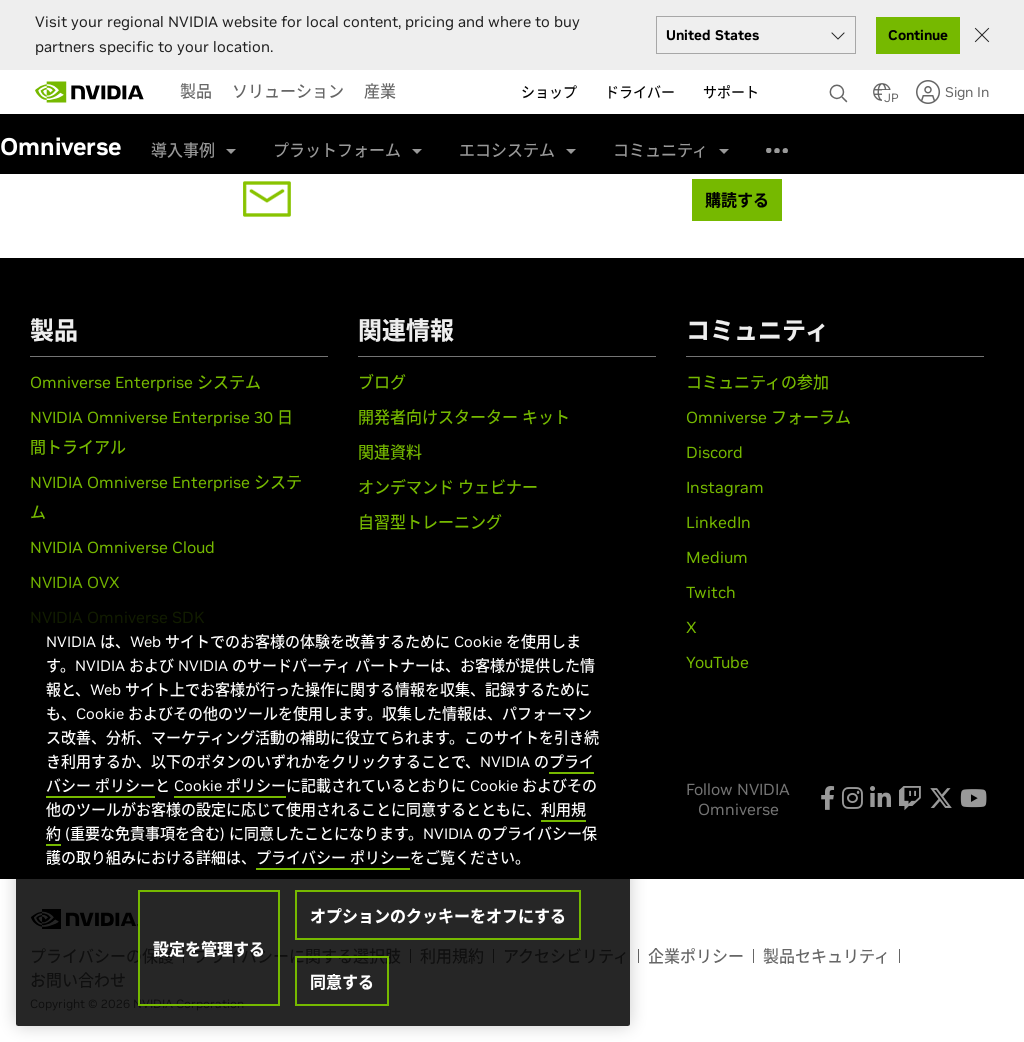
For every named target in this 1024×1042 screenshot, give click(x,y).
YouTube (717, 662)
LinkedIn (718, 522)
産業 (380, 91)
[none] (841, 84)
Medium (717, 557)
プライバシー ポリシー (333, 857)
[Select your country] (756, 35)
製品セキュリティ (826, 956)
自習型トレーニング (430, 522)
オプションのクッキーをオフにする (438, 916)
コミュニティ (660, 150)
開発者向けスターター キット (464, 417)
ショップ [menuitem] (549, 92)
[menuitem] (196, 91)
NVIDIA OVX (75, 582)
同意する (342, 982)
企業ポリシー (696, 956)
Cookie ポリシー (230, 785)
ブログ (382, 382)
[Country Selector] (882, 98)
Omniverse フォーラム (768, 417)
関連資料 (390, 452)
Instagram (725, 487)
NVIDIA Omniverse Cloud (122, 547)
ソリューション (288, 91)
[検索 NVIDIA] (841, 88)
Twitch (711, 592)
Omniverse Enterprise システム (145, 382)
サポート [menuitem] (731, 92)
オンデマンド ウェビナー (448, 487)
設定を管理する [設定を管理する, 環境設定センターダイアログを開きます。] (209, 949)
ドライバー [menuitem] (640, 92)
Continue (918, 35)
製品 (196, 91)
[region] (323, 808)
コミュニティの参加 (757, 382)
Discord (714, 452)
